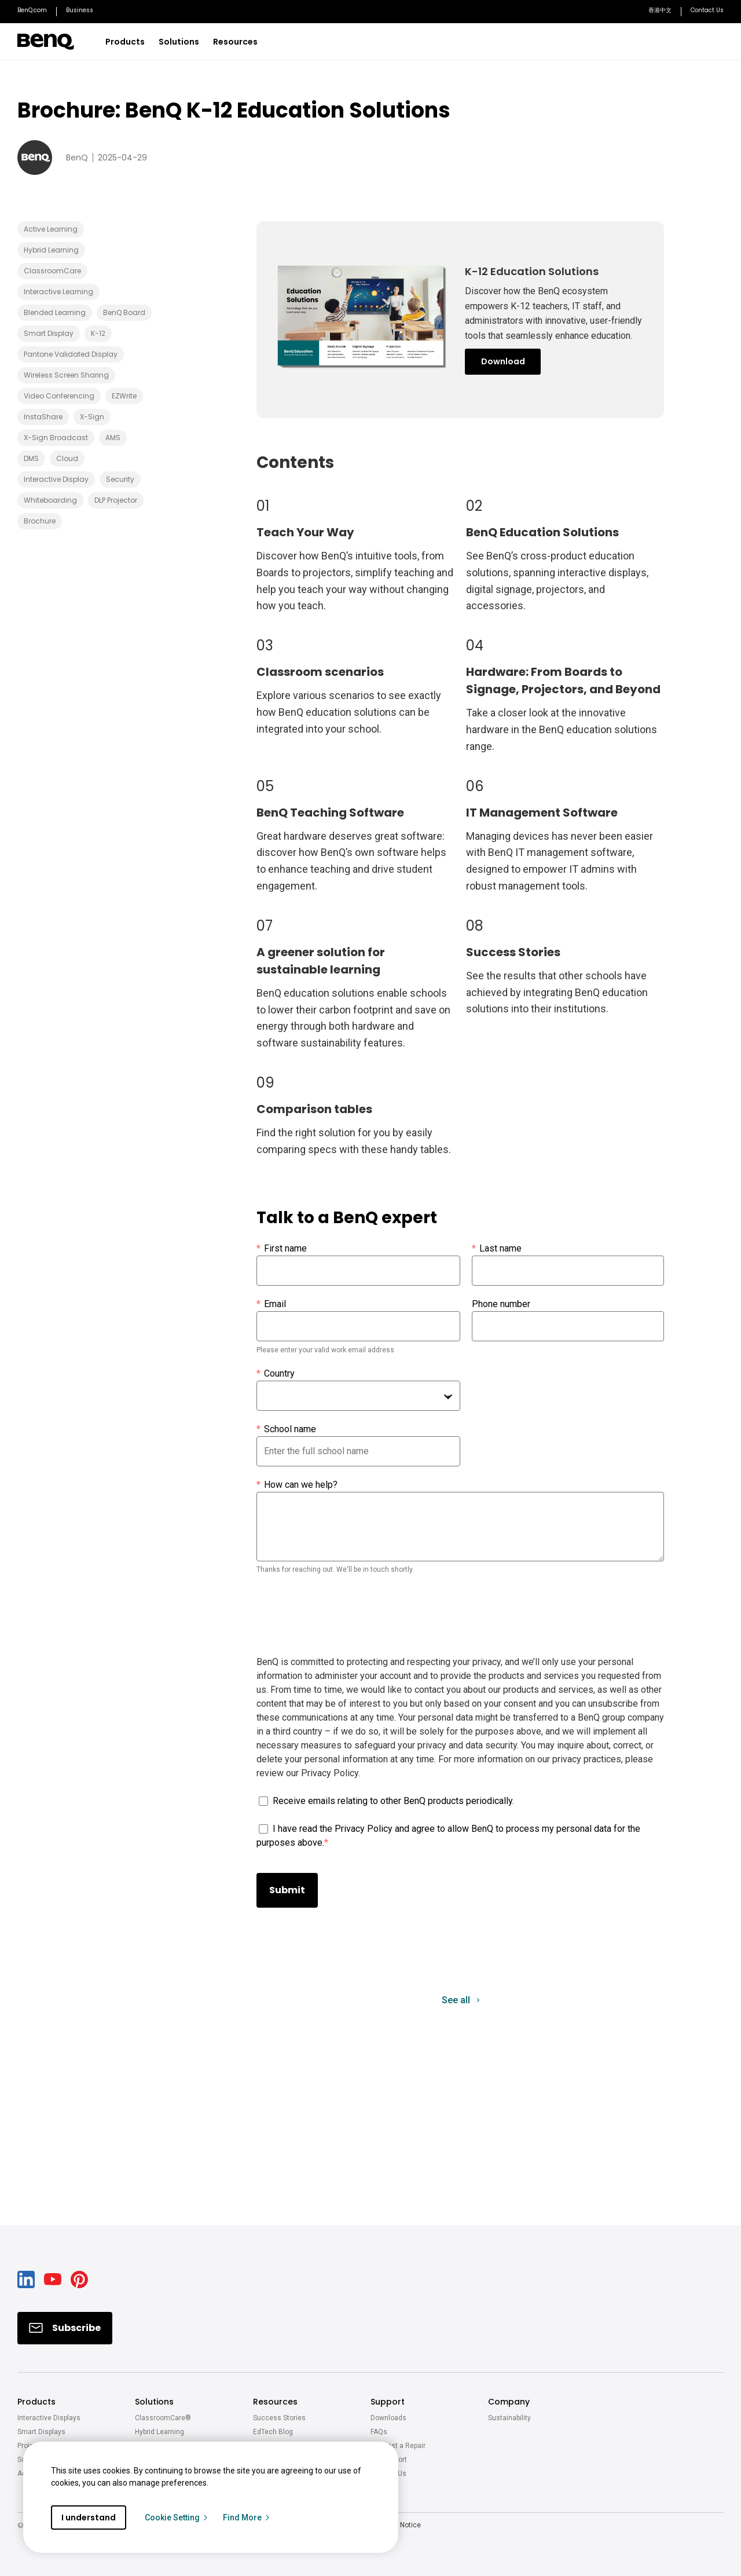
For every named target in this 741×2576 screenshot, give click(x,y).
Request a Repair (397, 2446)
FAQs (378, 2432)
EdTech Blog (273, 2432)
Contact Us (388, 2473)
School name (286, 1429)
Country (275, 1374)
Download (503, 361)
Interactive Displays (48, 2418)
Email (271, 1304)
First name (281, 1249)
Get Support (388, 2460)
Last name (497, 1249)
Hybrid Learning (159, 2432)
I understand (88, 2517)
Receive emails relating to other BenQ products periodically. (393, 1800)
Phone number (501, 1303)
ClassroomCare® (163, 2418)
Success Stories (279, 2418)
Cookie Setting (177, 2517)
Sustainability (509, 2418)
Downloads (388, 2418)
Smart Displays (41, 2432)
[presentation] (344, 1618)
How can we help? (297, 1485)
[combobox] (358, 1396)
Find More (247, 2517)
